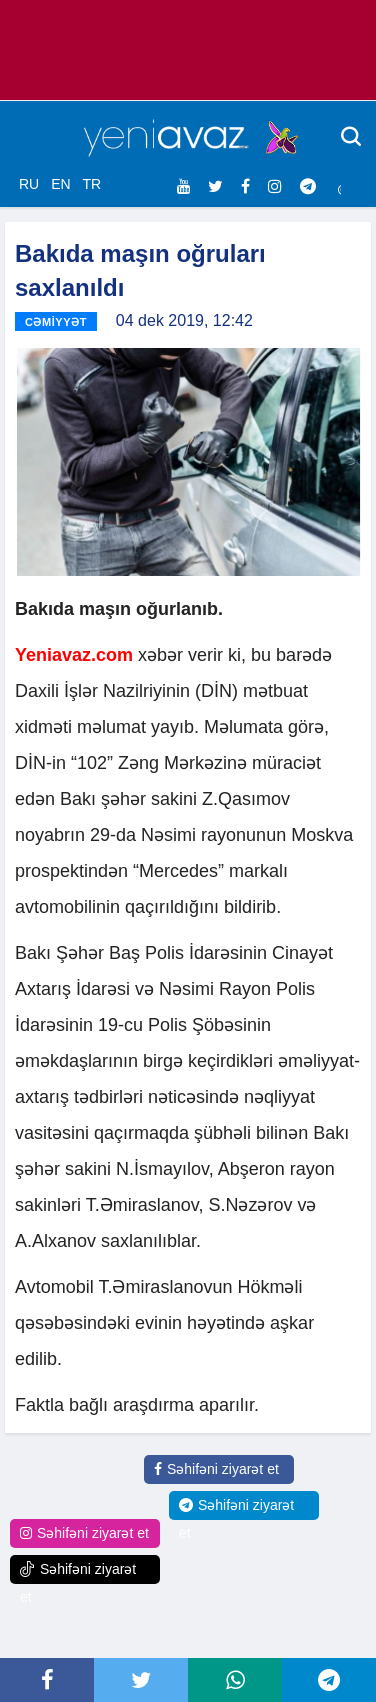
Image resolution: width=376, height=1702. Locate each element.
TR (91, 184)
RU (29, 184)
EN (60, 184)
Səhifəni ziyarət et (216, 1469)
